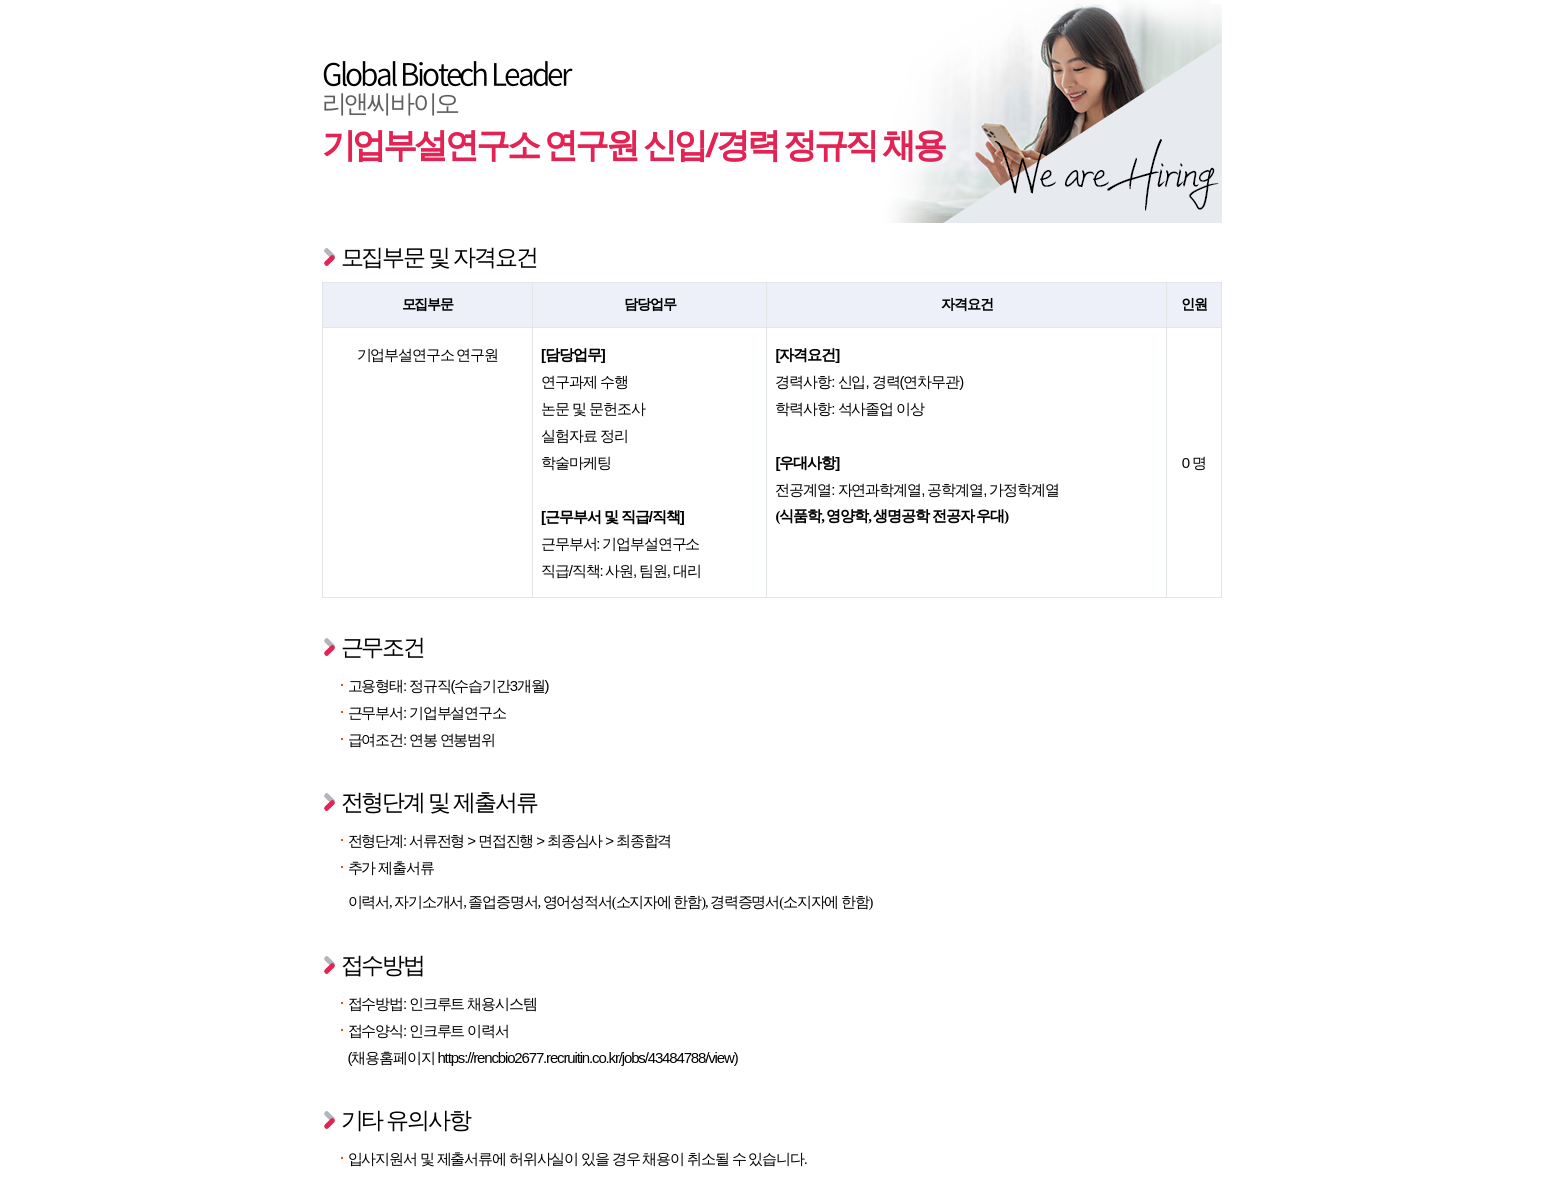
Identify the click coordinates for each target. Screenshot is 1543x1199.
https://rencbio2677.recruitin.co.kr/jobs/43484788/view (585, 1057)
